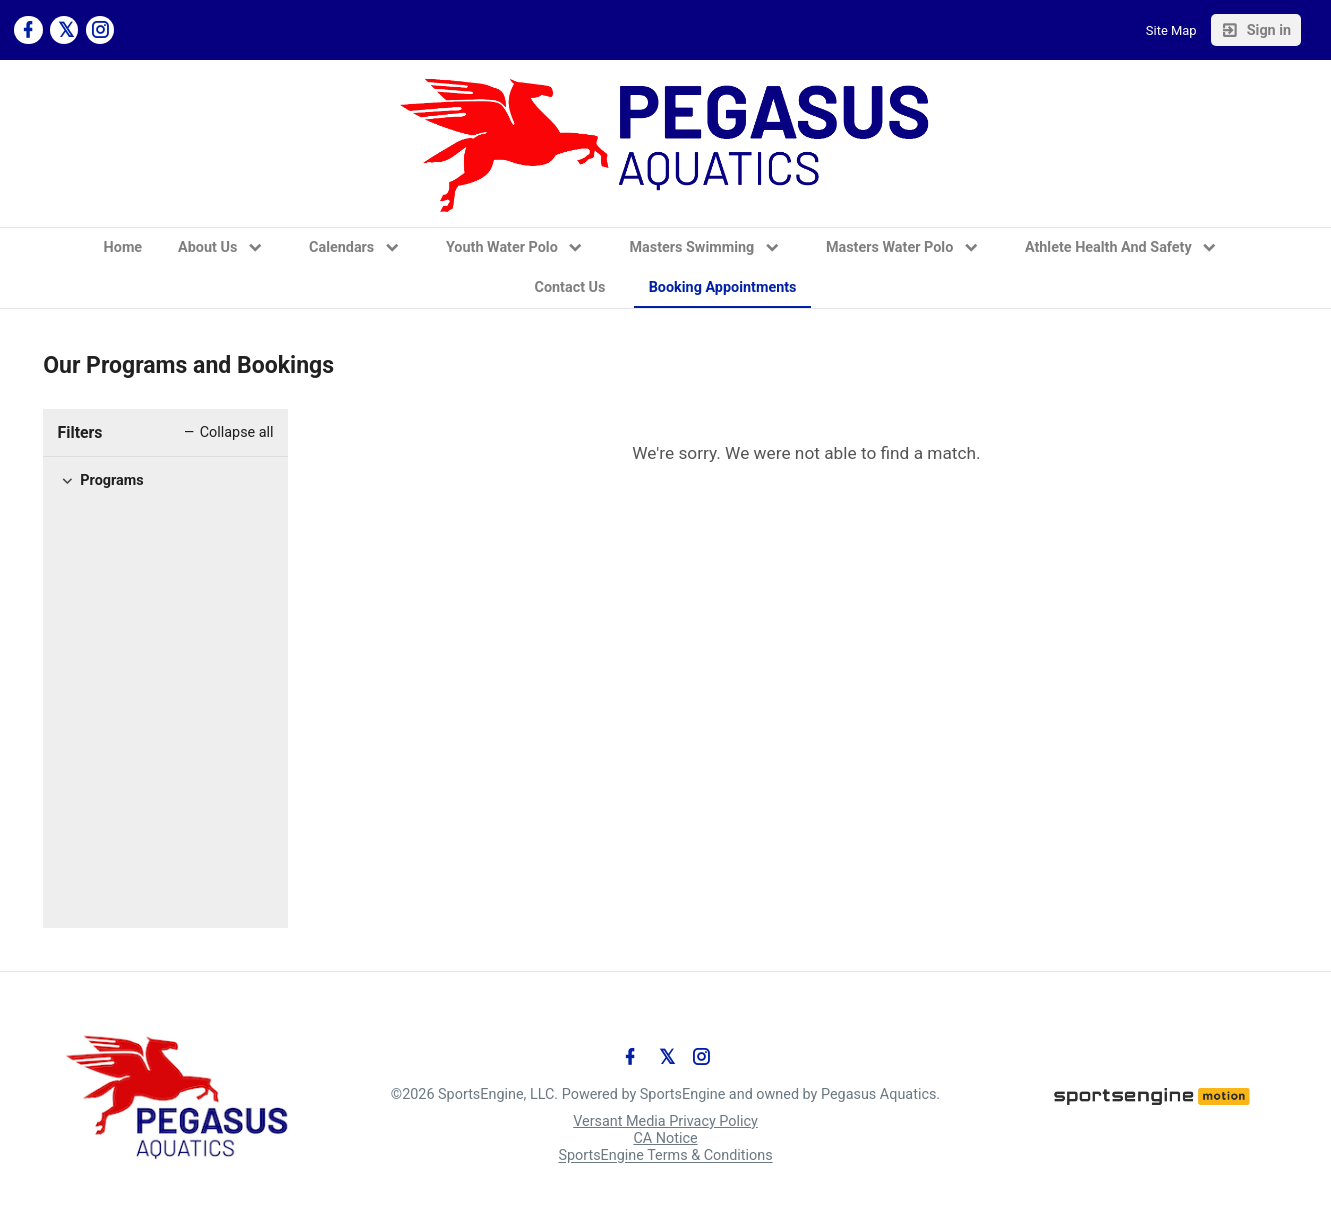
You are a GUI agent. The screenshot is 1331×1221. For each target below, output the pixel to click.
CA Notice (665, 1138)
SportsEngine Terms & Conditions (665, 1156)
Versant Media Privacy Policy (665, 1121)
